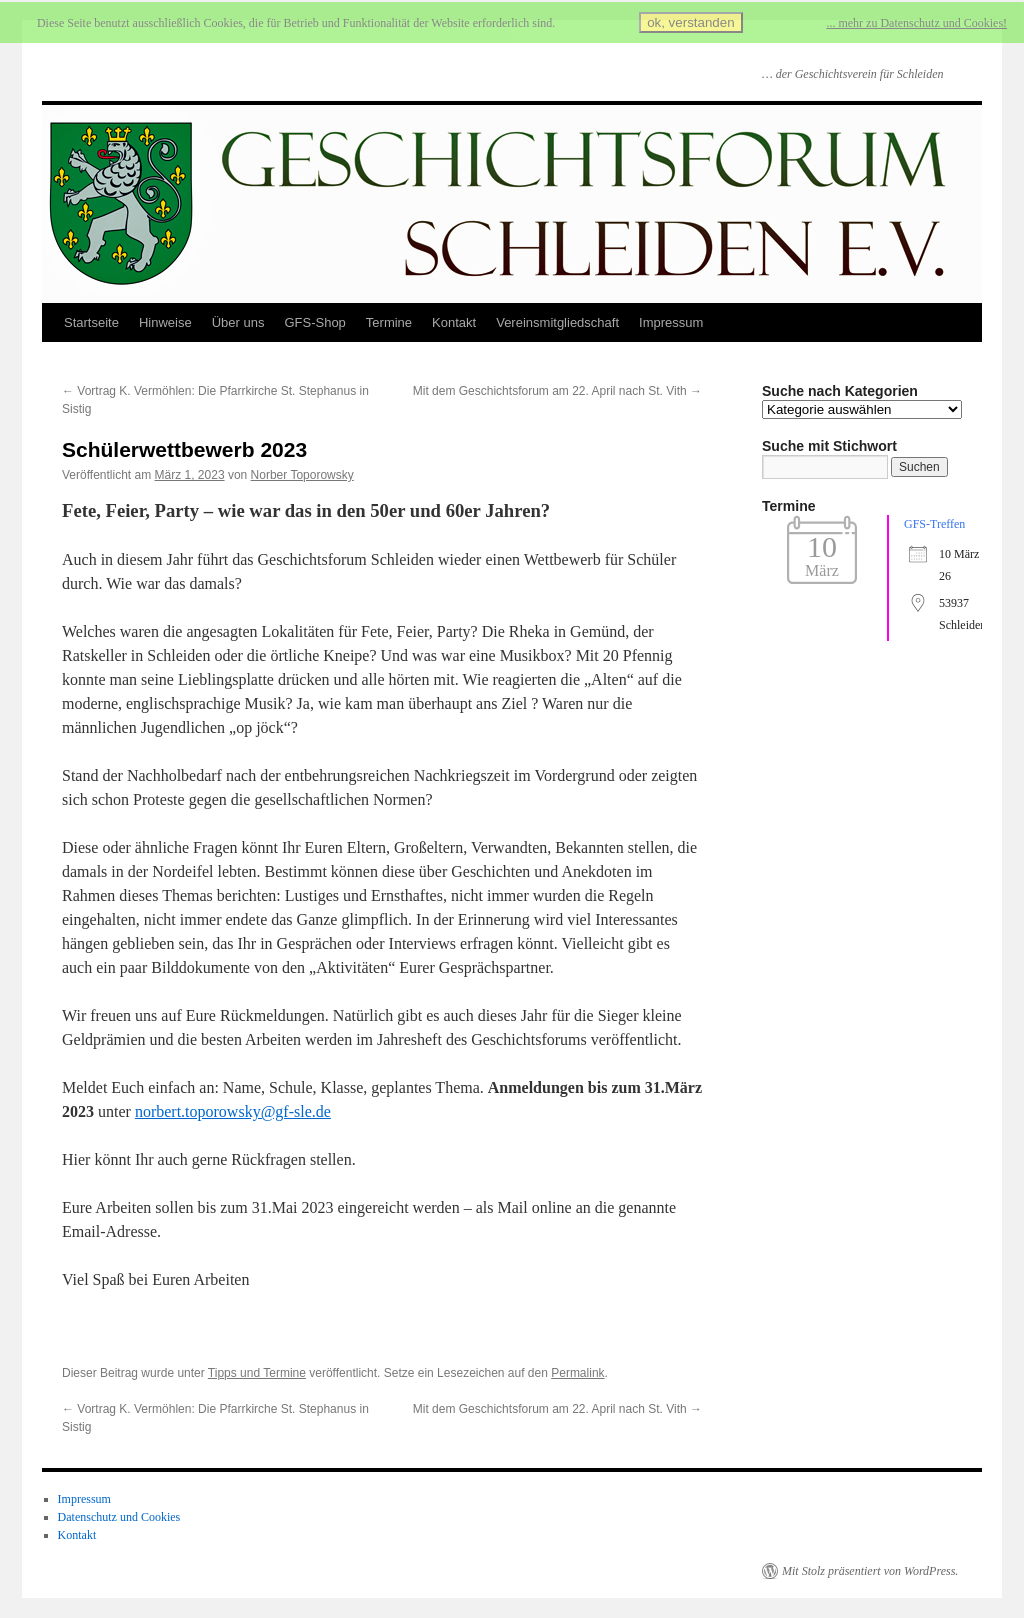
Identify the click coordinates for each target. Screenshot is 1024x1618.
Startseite (91, 322)
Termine (389, 322)
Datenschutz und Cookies (119, 1517)
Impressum (671, 322)
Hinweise (165, 322)
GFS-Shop (314, 322)
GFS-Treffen (934, 524)
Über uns (238, 322)
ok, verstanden (690, 22)
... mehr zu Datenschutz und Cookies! (916, 23)
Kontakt (454, 322)
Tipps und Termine (257, 1373)
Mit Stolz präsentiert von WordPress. (870, 1571)
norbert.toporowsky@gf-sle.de (233, 1111)
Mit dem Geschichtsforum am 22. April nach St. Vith (557, 391)
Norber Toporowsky (302, 475)
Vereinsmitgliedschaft (557, 322)
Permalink (577, 1373)
